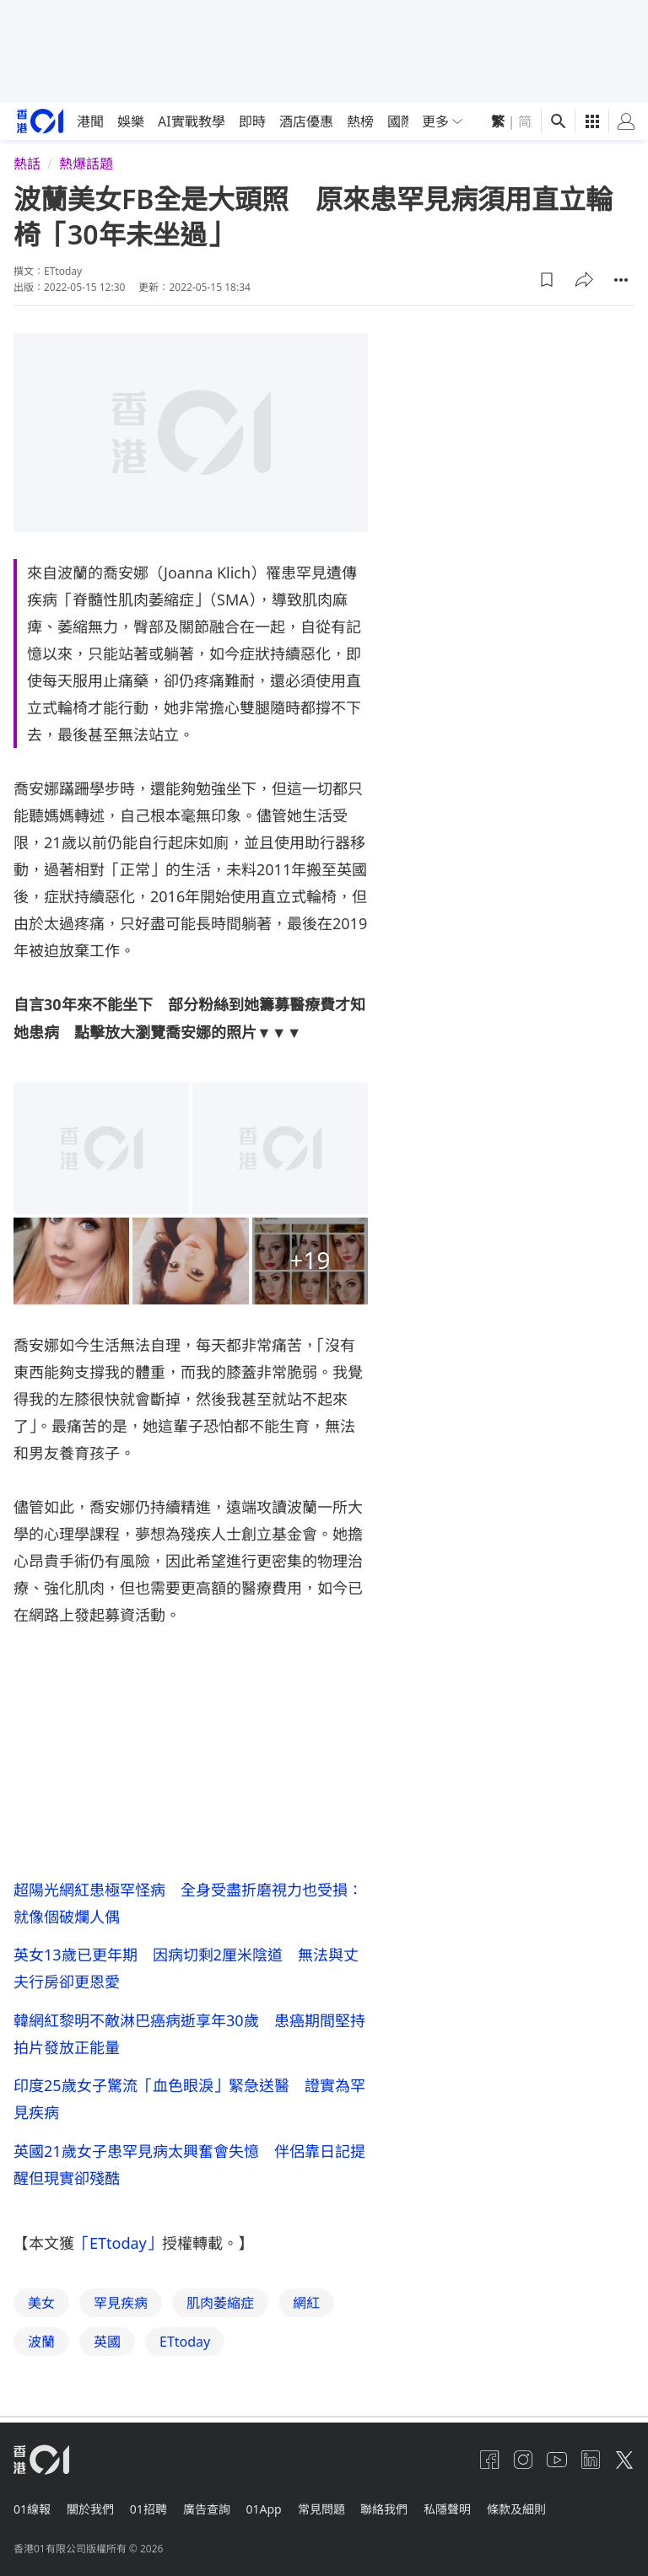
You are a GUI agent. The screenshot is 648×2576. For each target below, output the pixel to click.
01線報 (32, 2513)
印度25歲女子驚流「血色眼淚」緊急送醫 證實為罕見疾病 (189, 2105)
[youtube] (557, 2468)
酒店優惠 (306, 121)
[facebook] (489, 2468)
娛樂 (130, 121)
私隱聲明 (477, 2513)
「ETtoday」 (118, 2254)
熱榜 (360, 121)
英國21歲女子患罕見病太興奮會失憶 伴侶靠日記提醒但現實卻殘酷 (189, 2173)
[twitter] (624, 2468)
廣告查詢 (219, 2513)
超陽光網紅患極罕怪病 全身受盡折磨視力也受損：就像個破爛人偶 (188, 1903)
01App (281, 2513)
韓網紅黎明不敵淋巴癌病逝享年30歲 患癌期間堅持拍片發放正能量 (189, 2038)
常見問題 (342, 2513)
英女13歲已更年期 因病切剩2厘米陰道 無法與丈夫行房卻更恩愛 (186, 1970)
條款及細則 (550, 2513)
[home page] (40, 121)
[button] (546, 279)
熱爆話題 (86, 163)
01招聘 (157, 2513)
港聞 (90, 121)
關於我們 (94, 2513)
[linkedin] (590, 2468)
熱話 (27, 163)
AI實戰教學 (191, 121)
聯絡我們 (410, 2513)
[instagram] (523, 2468)
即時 (252, 121)
